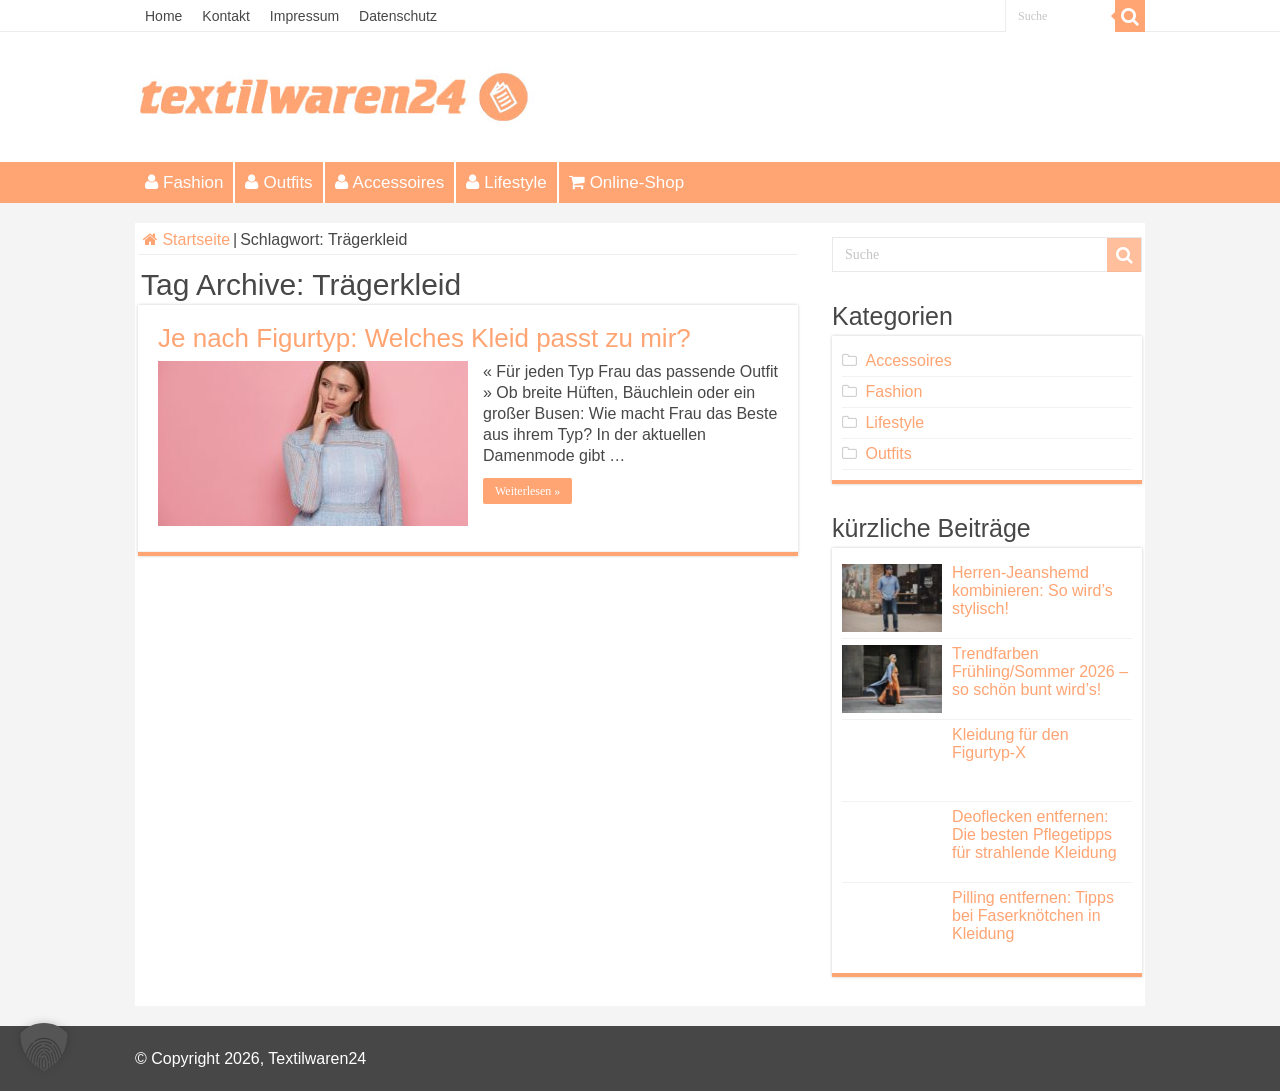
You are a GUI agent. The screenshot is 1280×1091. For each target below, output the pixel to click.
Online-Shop (627, 182)
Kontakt (225, 16)
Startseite (186, 239)
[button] (44, 1047)
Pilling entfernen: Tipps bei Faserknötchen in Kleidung (1033, 915)
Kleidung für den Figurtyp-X (1010, 743)
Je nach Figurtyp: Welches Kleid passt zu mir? (424, 338)
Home (163, 16)
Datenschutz (398, 16)
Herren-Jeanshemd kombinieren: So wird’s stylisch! (1032, 590)
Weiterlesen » (527, 491)
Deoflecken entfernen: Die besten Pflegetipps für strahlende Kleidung (1034, 834)
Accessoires (390, 182)
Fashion (184, 182)
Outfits (278, 182)
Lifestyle (506, 182)
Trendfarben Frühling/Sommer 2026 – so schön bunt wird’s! (1040, 671)
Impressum (304, 16)
